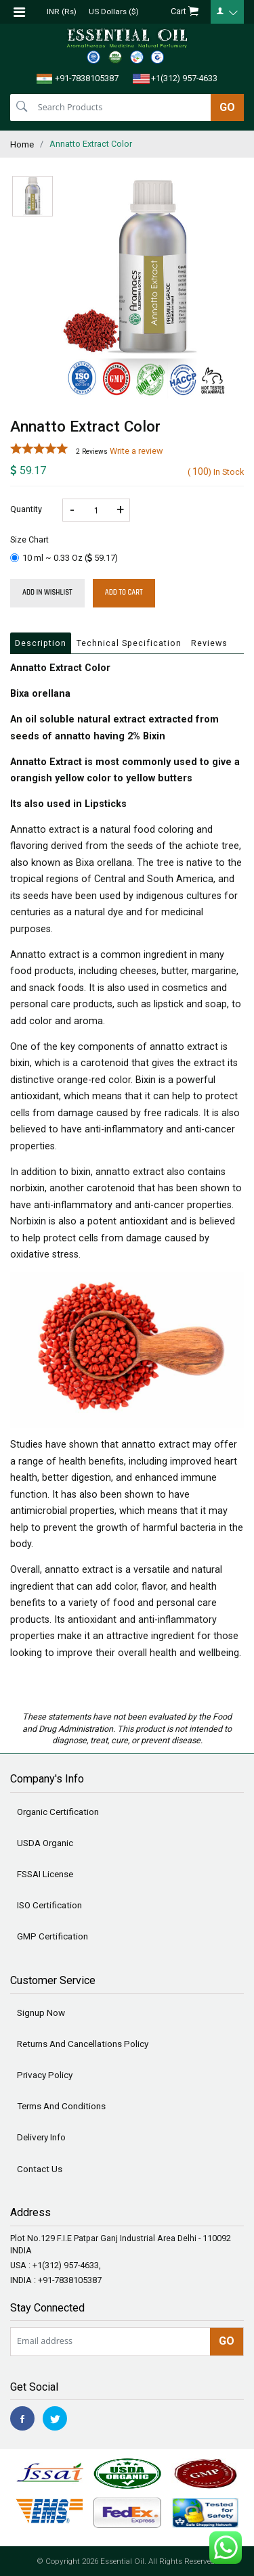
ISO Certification (49, 1905)
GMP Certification (52, 1936)
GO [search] (227, 107)
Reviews (209, 643)
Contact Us (39, 2168)
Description (40, 643)
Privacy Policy (44, 2074)
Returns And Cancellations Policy (82, 2043)
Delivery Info (41, 2137)
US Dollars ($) (114, 11)
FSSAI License (45, 1873)
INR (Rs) (62, 11)
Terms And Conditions (61, 2105)
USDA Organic (45, 1842)
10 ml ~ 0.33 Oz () (64, 558)
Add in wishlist (47, 592)
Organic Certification (58, 1811)
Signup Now (41, 2012)
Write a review (136, 451)
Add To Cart (124, 592)
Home (22, 144)
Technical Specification (129, 643)
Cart (184, 12)
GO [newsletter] (226, 2340)
